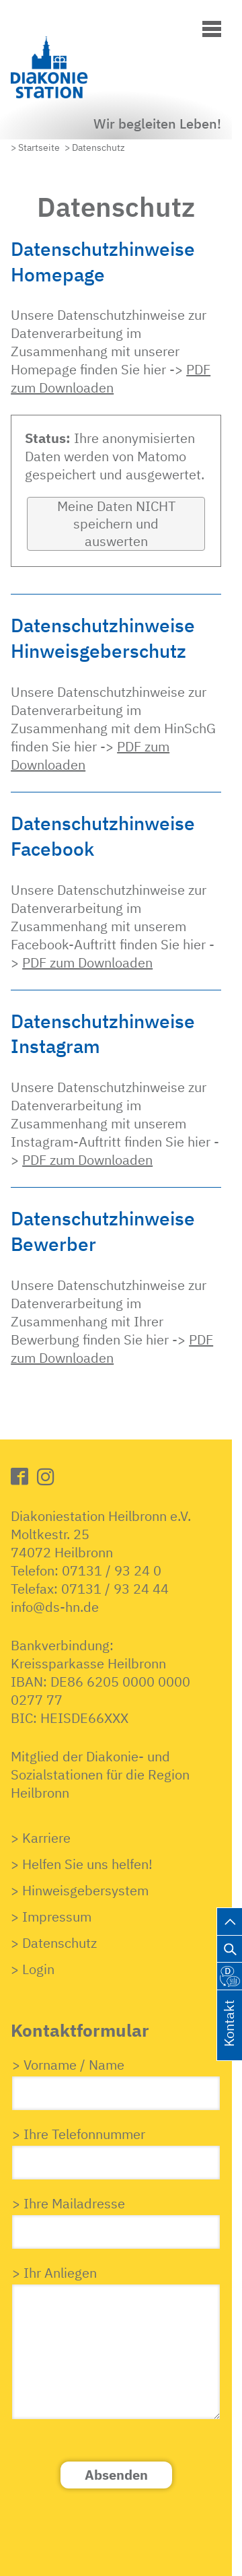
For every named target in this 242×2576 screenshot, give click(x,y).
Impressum (56, 1916)
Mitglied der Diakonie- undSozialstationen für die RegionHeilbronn (100, 1774)
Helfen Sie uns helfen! (87, 1864)
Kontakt (229, 2039)
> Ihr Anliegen (54, 2273)
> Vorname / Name (68, 2065)
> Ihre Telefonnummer (78, 2134)
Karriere (46, 1838)
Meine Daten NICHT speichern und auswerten (116, 523)
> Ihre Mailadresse (68, 2203)
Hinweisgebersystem (85, 1890)
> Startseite (35, 147)
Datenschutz (59, 1943)
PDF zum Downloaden (110, 378)
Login (38, 1969)
